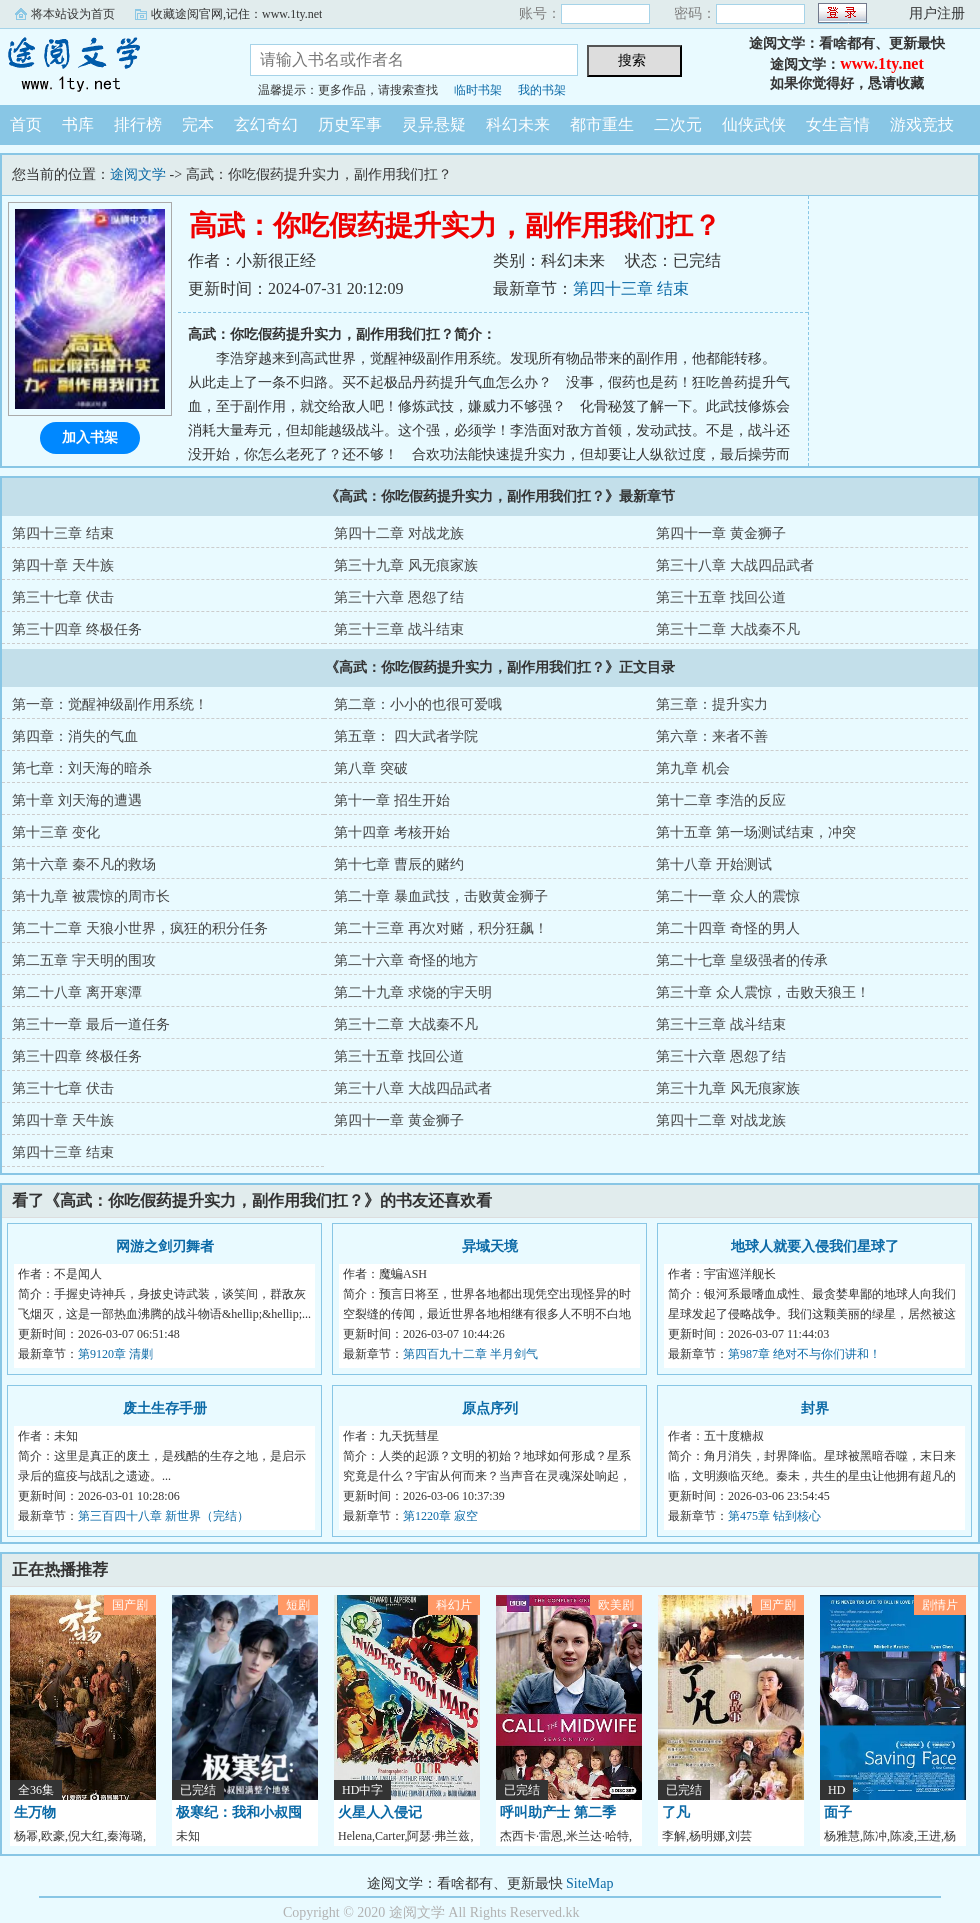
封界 (815, 1408)
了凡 (676, 1812)
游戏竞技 (922, 124)
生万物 (35, 1812)
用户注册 (937, 13)
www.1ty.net (882, 63)
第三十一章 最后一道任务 (91, 1024)
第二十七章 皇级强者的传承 (742, 960)
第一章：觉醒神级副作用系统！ (110, 704)
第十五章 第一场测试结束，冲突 (756, 832)
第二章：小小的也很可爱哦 (418, 704)
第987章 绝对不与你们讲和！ (804, 1354)
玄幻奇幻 (266, 124)
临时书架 (478, 90)
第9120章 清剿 (115, 1354)
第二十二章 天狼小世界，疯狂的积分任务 (140, 928)
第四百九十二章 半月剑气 (470, 1354)
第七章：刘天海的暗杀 (82, 768)
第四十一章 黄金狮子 (721, 533)
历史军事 (350, 124)
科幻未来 (518, 124)
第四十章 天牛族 (63, 565)
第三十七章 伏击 (63, 597)
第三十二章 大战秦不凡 (728, 629)
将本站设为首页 (73, 14)
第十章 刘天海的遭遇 (77, 800)
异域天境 (490, 1246)
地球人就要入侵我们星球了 (815, 1246)
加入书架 (90, 437)
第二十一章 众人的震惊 (728, 896)
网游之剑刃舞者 (165, 1246)
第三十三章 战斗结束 (399, 629)
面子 (838, 1812)
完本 (198, 124)
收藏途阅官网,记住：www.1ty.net (236, 14)
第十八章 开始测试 (714, 864)
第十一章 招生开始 (392, 800)
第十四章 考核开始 (392, 832)
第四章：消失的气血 (75, 736)
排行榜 (138, 124)
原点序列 (490, 1408)
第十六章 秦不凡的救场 (84, 864)
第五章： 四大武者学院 (406, 736)
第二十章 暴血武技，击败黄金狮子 (441, 896)
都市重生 (602, 124)
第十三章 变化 (56, 832)
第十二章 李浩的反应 (721, 800)
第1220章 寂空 (440, 1516)
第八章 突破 (371, 768)
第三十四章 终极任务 (77, 629)
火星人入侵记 (380, 1812)
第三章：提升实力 (712, 704)
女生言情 (838, 124)
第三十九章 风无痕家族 (406, 565)
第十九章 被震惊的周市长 (91, 896)
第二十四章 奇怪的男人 (728, 928)
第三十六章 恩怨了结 (399, 597)
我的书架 (542, 90)
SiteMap (589, 1883)
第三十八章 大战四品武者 (735, 565)
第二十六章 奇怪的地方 (406, 960)
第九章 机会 (693, 768)
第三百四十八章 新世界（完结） (163, 1516)
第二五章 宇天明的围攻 (84, 960)
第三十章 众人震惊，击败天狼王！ (763, 992)
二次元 (678, 124)
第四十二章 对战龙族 (399, 533)
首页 (26, 124)
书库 (78, 124)
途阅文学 (110, 64)
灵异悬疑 (434, 124)
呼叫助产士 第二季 (558, 1812)
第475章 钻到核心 (774, 1516)
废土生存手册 (165, 1408)
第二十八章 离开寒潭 (77, 992)
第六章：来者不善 (712, 736)
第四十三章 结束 (631, 288)
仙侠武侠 (754, 124)
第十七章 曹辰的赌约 (399, 864)
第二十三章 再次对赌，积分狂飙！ (441, 928)
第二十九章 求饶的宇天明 (413, 992)
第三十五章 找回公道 (721, 597)
